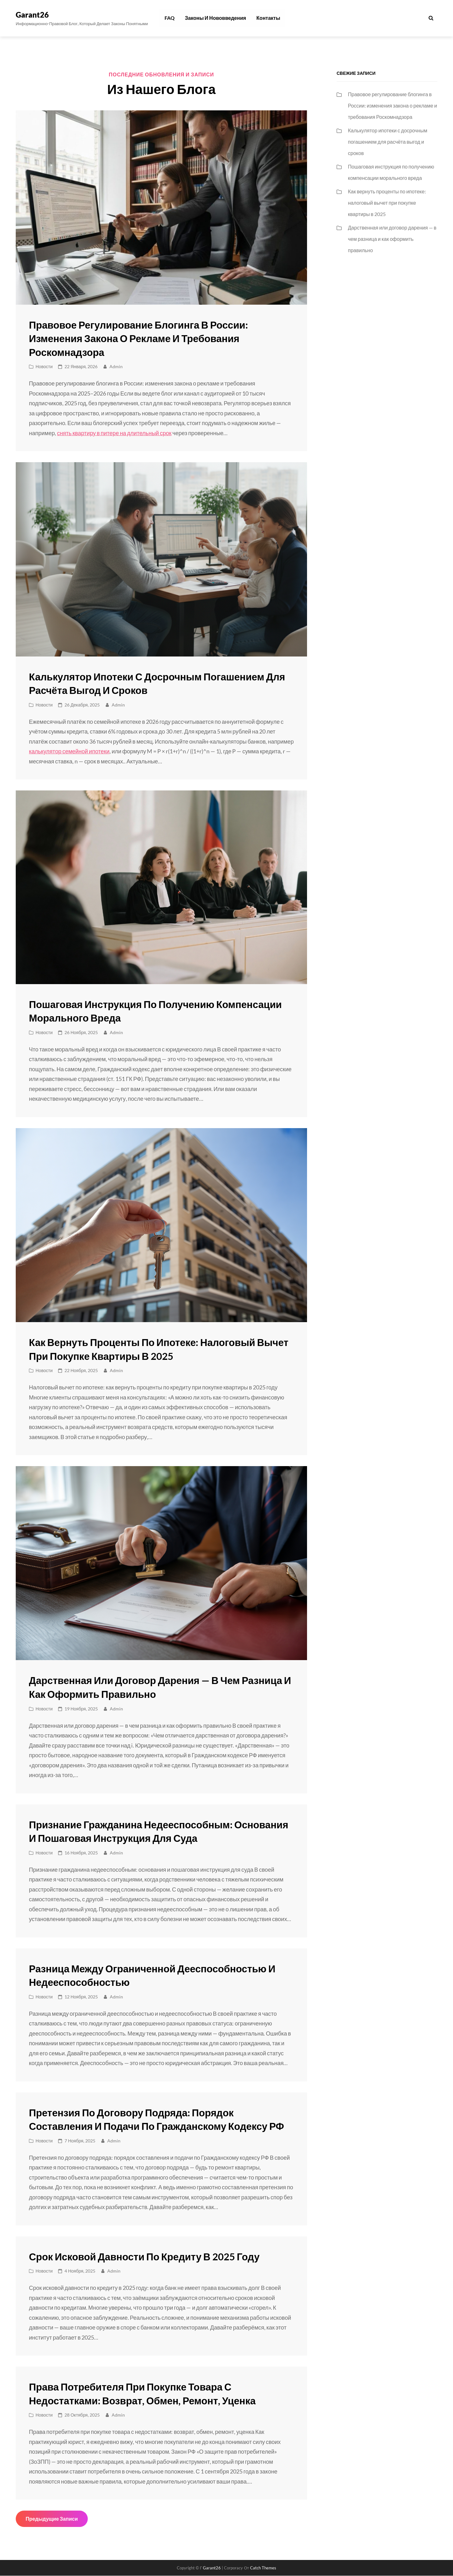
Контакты (266, 18)
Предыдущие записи (52, 2519)
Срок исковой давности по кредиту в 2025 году (147, 2257)
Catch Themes (263, 2568)
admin (116, 366)
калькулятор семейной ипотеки (69, 751)
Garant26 (32, 14)
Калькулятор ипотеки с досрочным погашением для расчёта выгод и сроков (387, 142)
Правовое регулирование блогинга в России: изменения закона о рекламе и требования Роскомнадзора (141, 338)
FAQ (169, 18)
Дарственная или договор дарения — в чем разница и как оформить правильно (392, 239)
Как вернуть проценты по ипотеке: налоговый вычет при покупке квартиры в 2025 (387, 203)
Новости (44, 366)
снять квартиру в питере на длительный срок (114, 433)
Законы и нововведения (213, 18)
